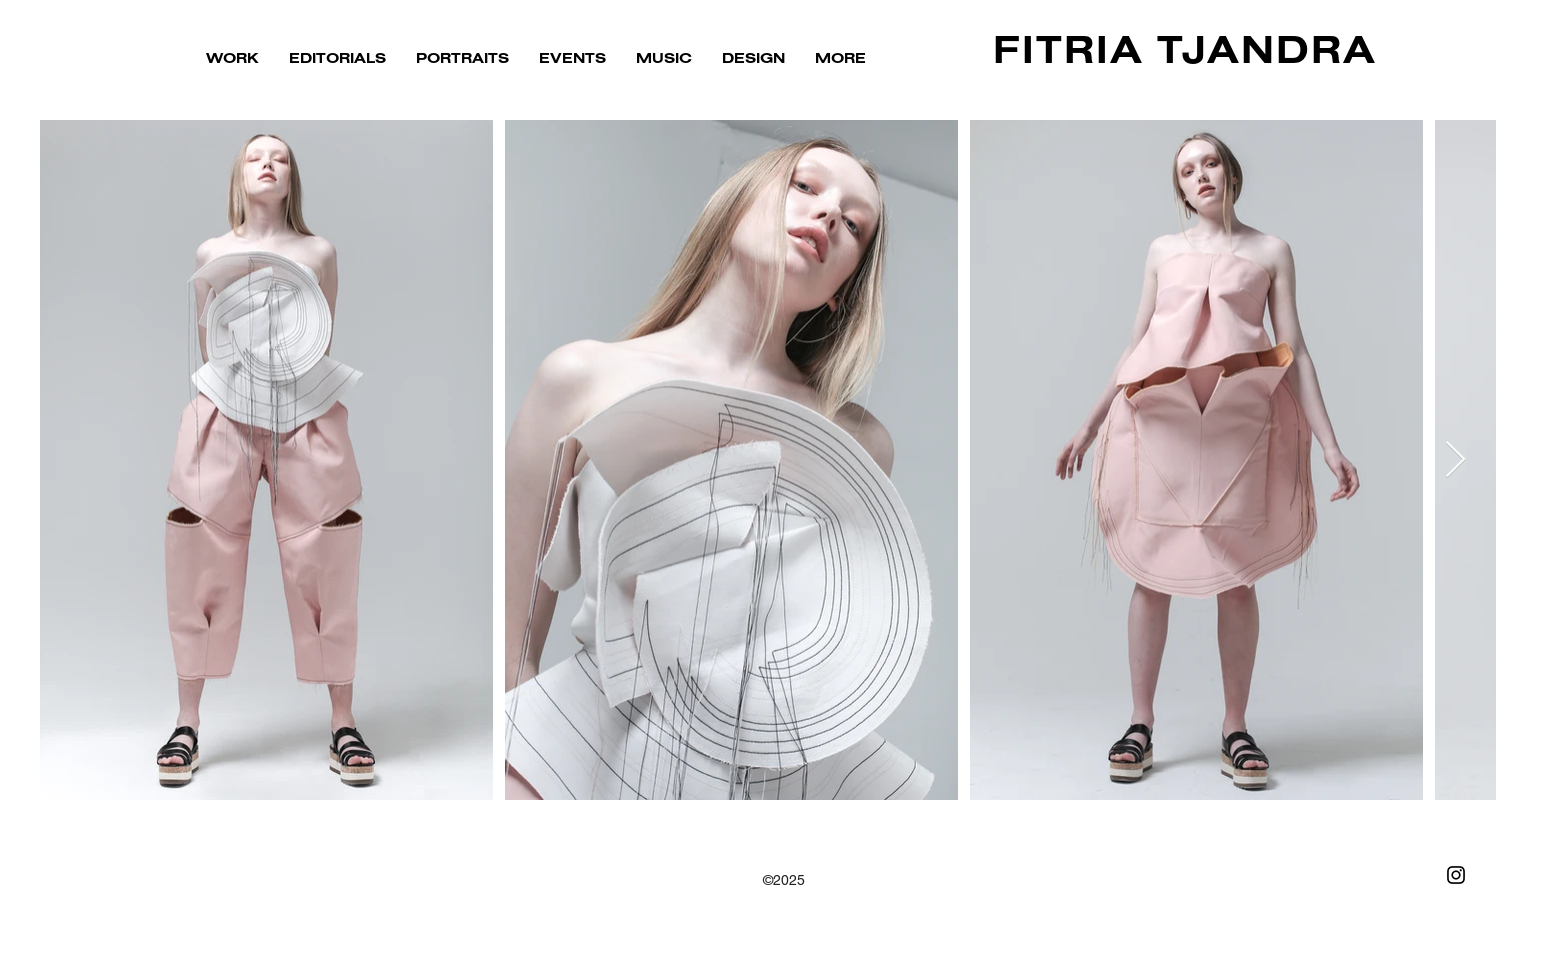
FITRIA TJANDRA (1185, 53)
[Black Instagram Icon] (1456, 875)
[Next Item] (1455, 460)
